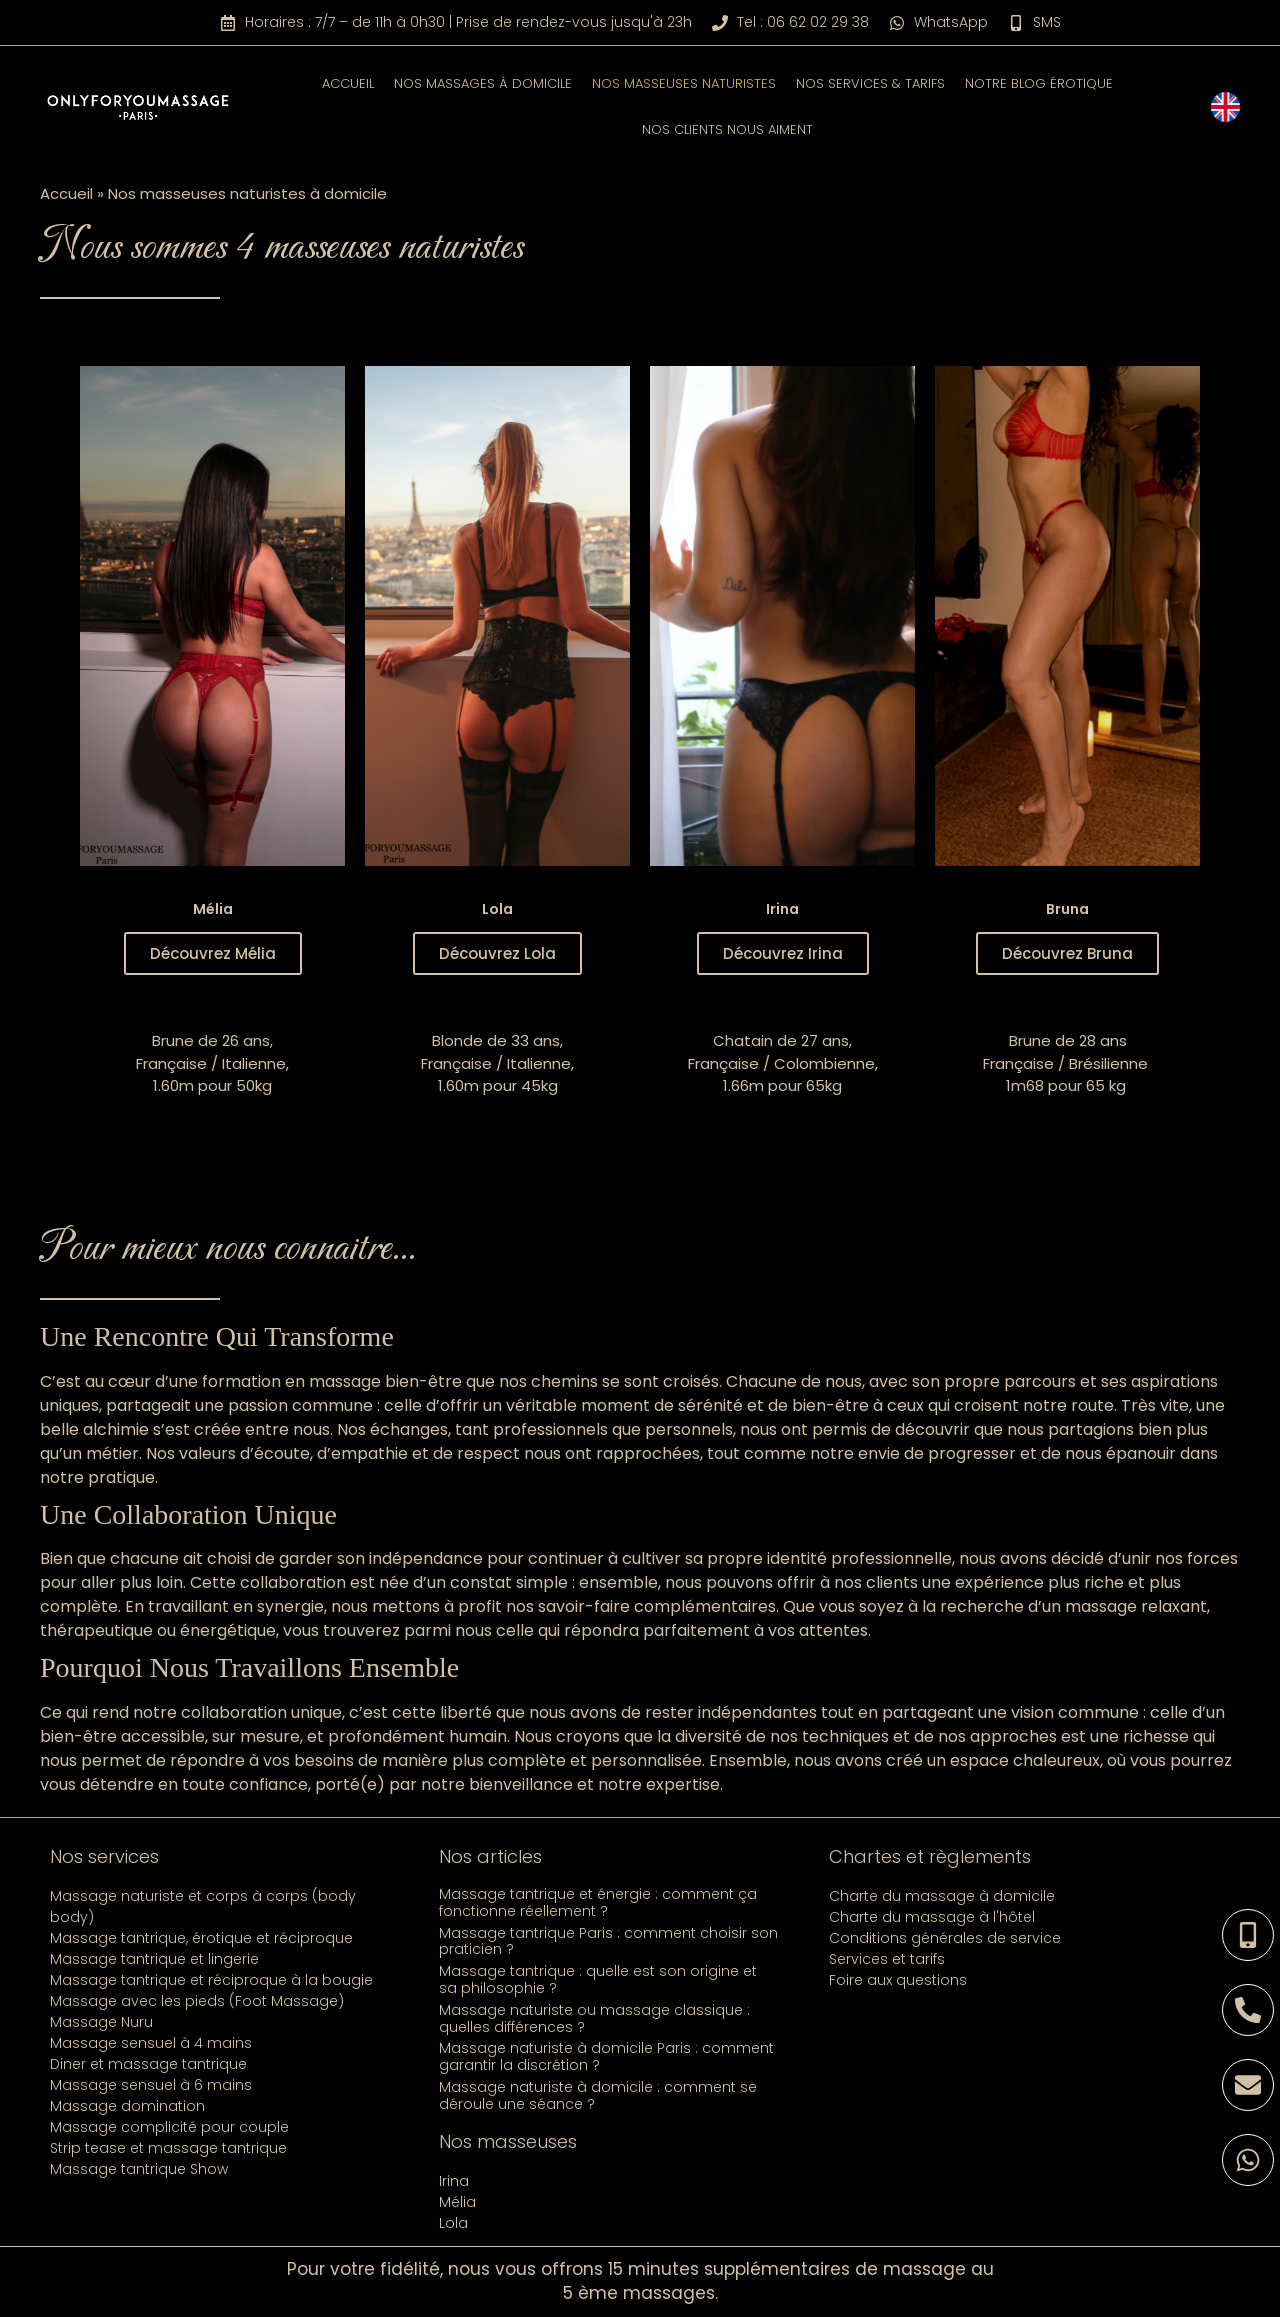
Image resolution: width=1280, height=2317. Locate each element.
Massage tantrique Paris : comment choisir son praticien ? (608, 1941)
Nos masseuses (508, 2141)
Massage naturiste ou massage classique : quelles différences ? (594, 2018)
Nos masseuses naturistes (684, 83)
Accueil (348, 83)
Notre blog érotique (1039, 83)
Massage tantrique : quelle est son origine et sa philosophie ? (598, 1979)
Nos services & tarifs (870, 83)
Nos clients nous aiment (727, 129)
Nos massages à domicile (483, 83)
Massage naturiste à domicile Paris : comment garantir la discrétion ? (606, 2056)
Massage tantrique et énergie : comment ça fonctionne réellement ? (598, 1902)
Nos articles (490, 1856)
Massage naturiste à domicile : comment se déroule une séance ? (598, 2095)
